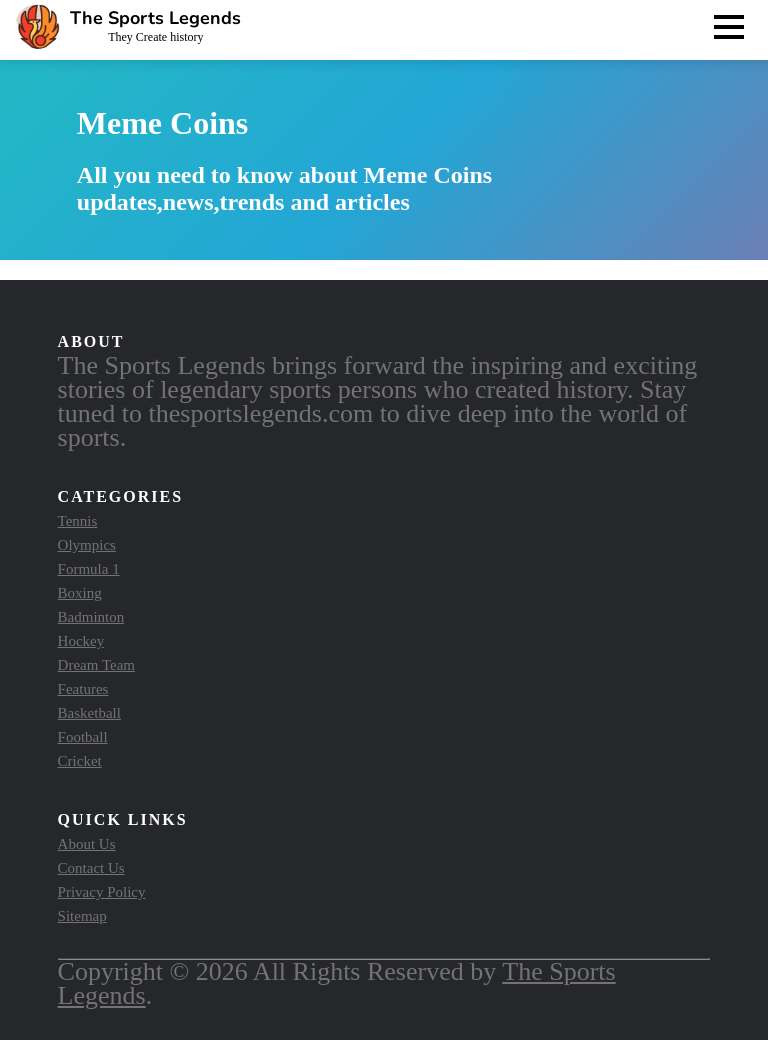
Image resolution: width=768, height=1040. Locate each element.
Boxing (80, 593)
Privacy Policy (102, 892)
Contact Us (91, 868)
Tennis (78, 521)
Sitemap (82, 916)
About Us (87, 844)
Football (83, 737)
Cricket (80, 761)
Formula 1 (89, 569)
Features (83, 689)
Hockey (81, 641)
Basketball (89, 713)
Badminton (91, 617)
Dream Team (96, 665)
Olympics (87, 545)
